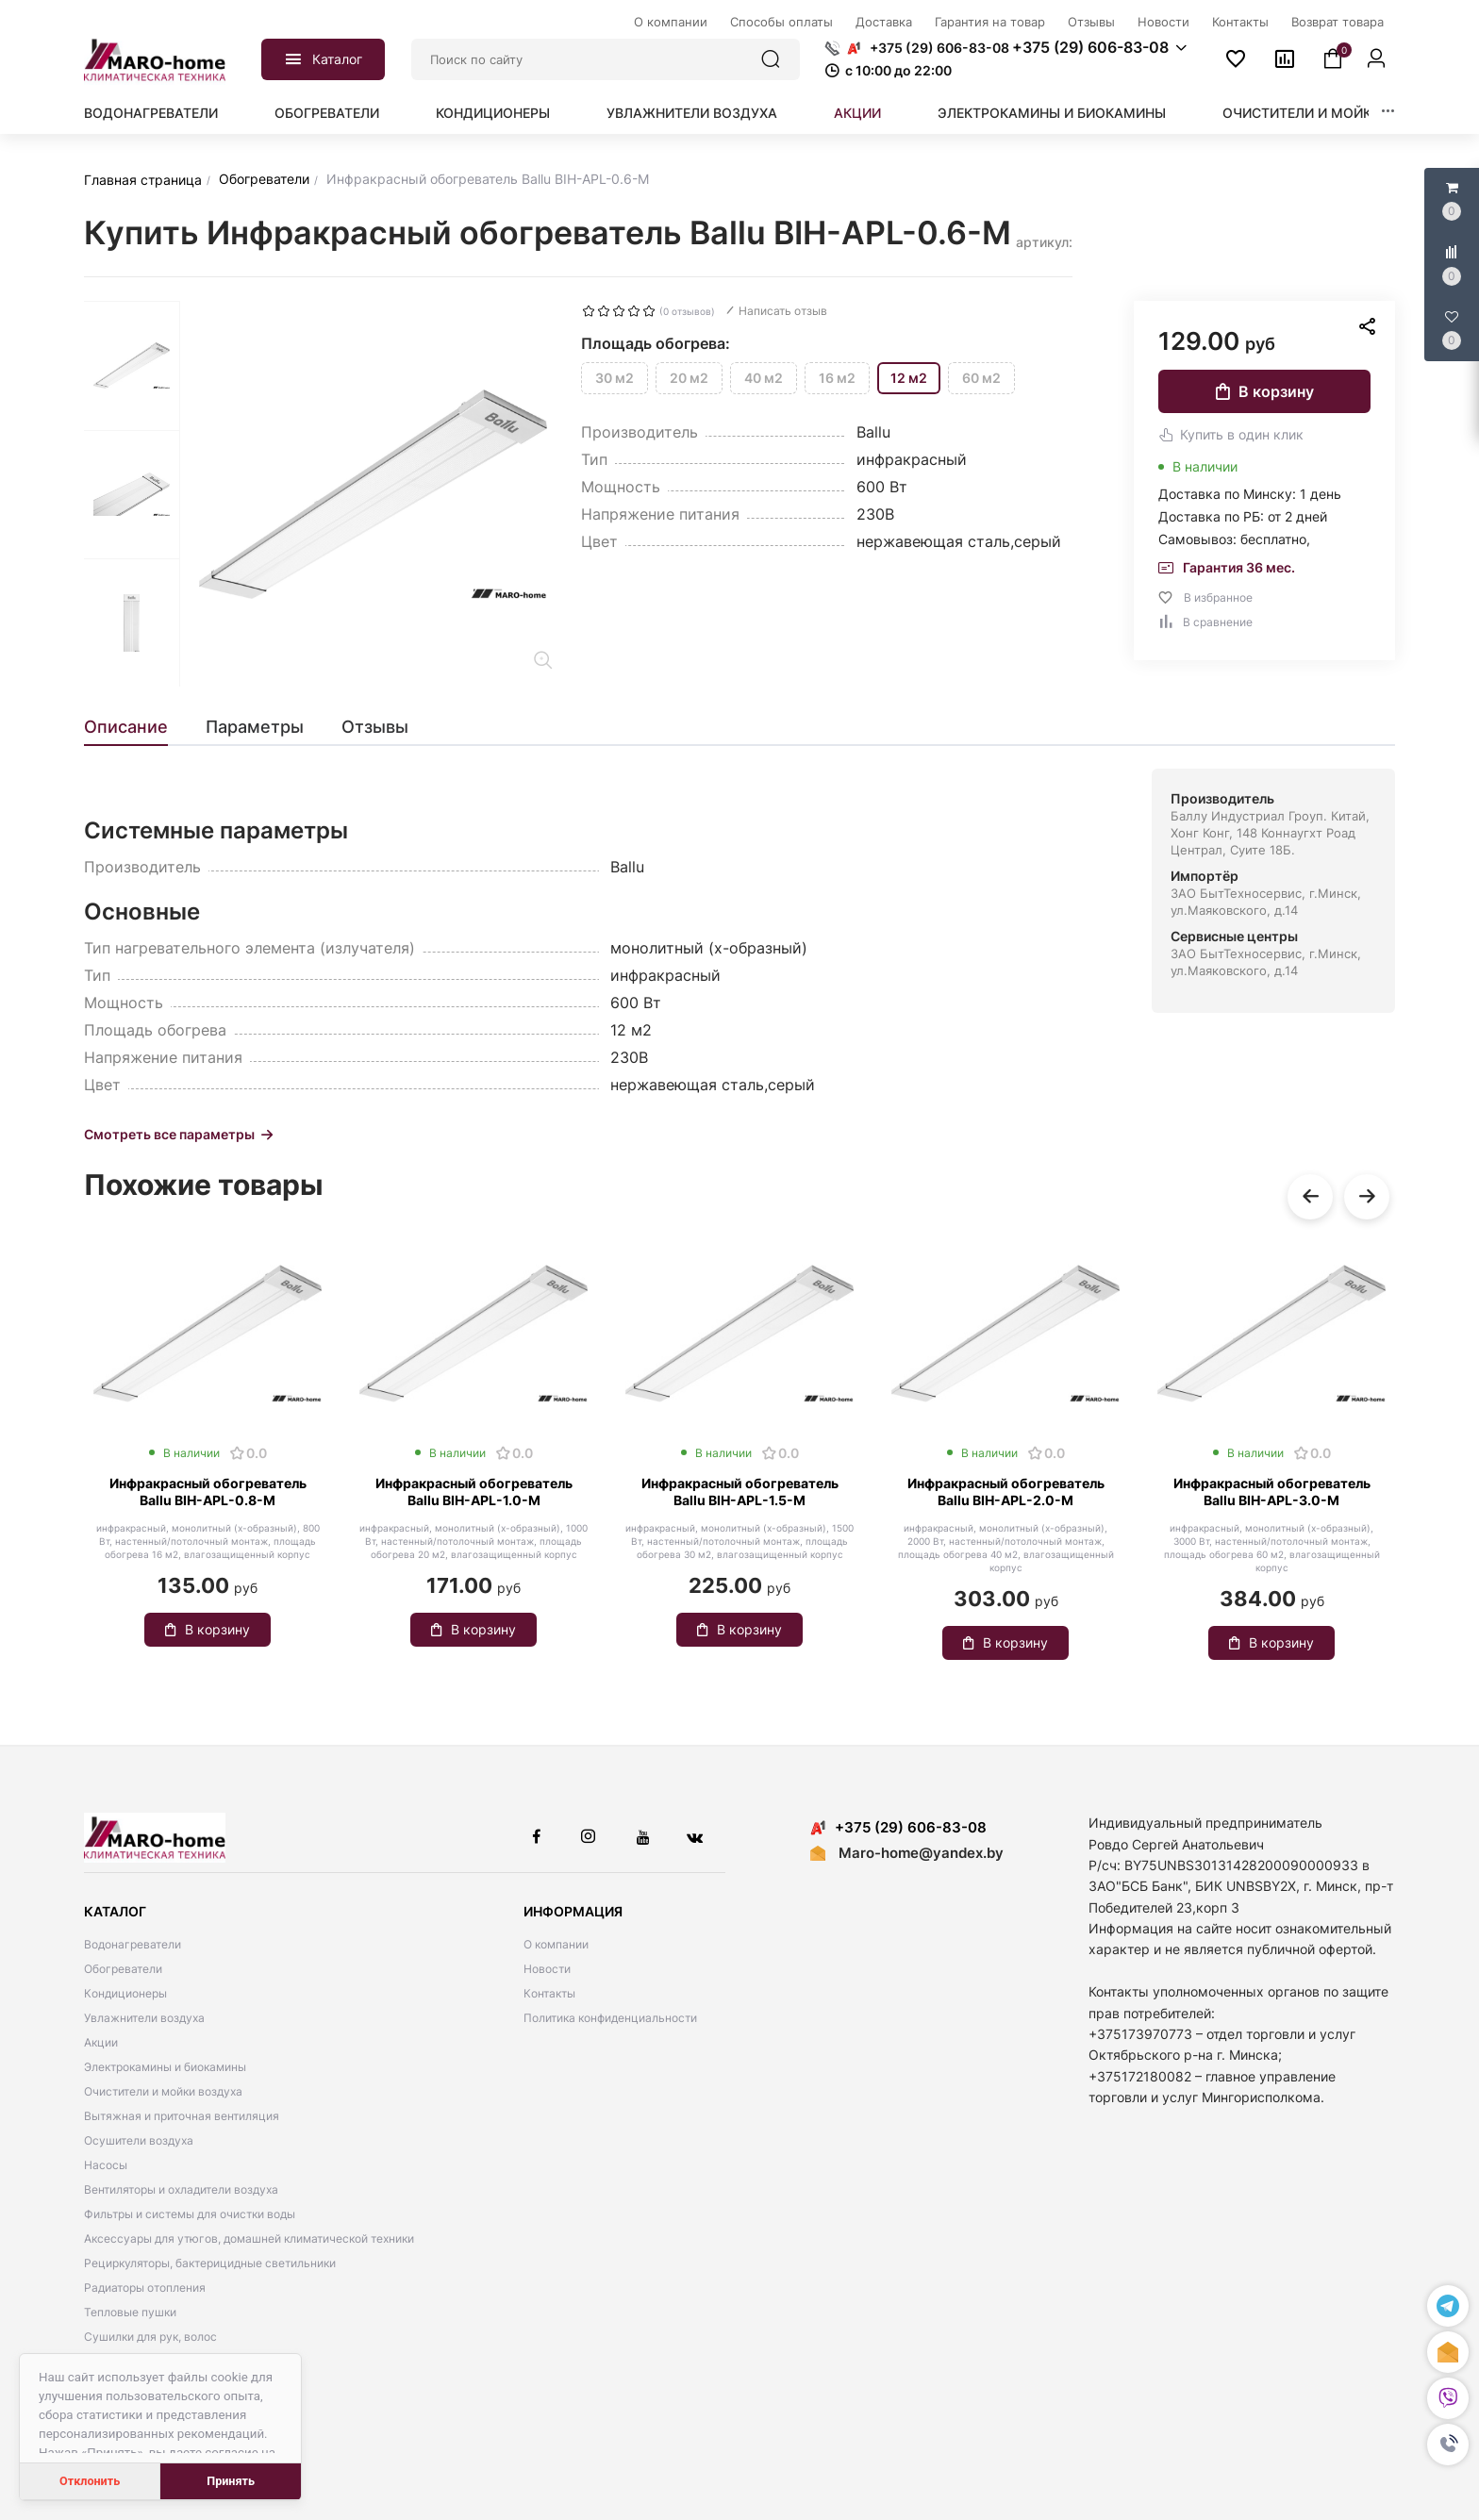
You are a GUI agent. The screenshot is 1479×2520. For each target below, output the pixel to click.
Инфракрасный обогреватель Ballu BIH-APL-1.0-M (474, 1491)
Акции (857, 113)
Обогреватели (326, 113)
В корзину (1265, 391)
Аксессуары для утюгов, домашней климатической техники (249, 2238)
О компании (556, 1944)
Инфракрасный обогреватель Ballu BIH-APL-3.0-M (1272, 1491)
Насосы (105, 2165)
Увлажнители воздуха (692, 113)
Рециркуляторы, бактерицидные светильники (210, 2263)
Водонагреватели (151, 113)
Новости (547, 1969)
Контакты (549, 1993)
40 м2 (763, 378)
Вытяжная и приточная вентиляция (181, 2116)
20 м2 (689, 378)
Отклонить (89, 2481)
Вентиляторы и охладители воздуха (181, 2189)
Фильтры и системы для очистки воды (189, 2214)
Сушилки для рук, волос (150, 2336)
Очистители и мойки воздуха (1335, 113)
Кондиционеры (493, 113)
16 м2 (837, 378)
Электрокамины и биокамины (1052, 113)
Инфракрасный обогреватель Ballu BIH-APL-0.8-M (208, 1491)
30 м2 (614, 378)
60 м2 (981, 378)
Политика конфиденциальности (610, 2018)
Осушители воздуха (138, 2140)
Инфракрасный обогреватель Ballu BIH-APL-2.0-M (1006, 1491)
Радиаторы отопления (145, 2287)
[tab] (135, 727)
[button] (1448, 2444)
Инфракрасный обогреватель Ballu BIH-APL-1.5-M (740, 1491)
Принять (231, 2481)
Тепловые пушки (130, 2312)
